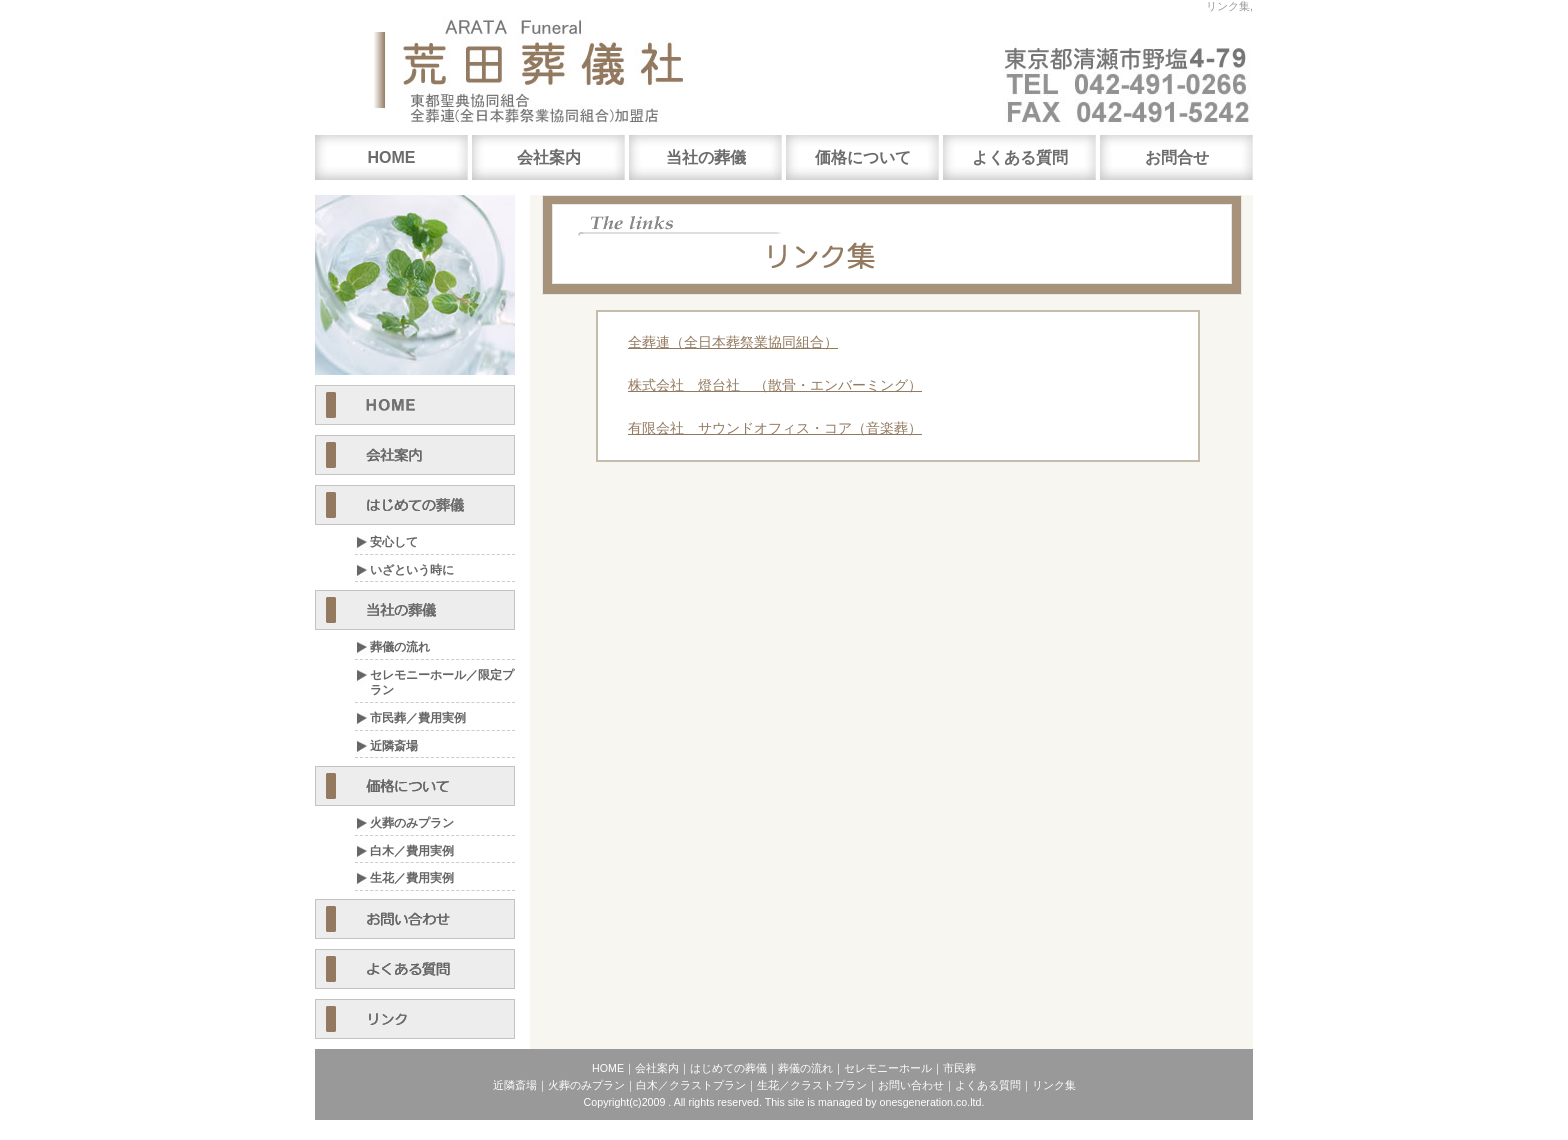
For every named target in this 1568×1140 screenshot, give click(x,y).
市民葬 (959, 1068)
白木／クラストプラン (691, 1085)
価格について (863, 157)
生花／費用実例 (412, 878)
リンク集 (1054, 1085)
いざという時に (412, 570)
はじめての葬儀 (728, 1068)
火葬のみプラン (412, 823)
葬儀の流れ (400, 647)
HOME (392, 157)
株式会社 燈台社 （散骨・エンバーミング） (775, 385)
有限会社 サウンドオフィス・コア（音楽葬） (775, 428)
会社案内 (549, 157)
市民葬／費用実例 (418, 718)
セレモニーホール (888, 1068)
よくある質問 (1020, 157)
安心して (394, 542)
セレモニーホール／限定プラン (442, 683)
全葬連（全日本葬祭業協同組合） (733, 342)
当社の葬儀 (706, 157)
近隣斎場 (394, 746)
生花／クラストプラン (812, 1085)
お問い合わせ (911, 1085)
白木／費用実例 (412, 851)
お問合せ (1177, 157)
